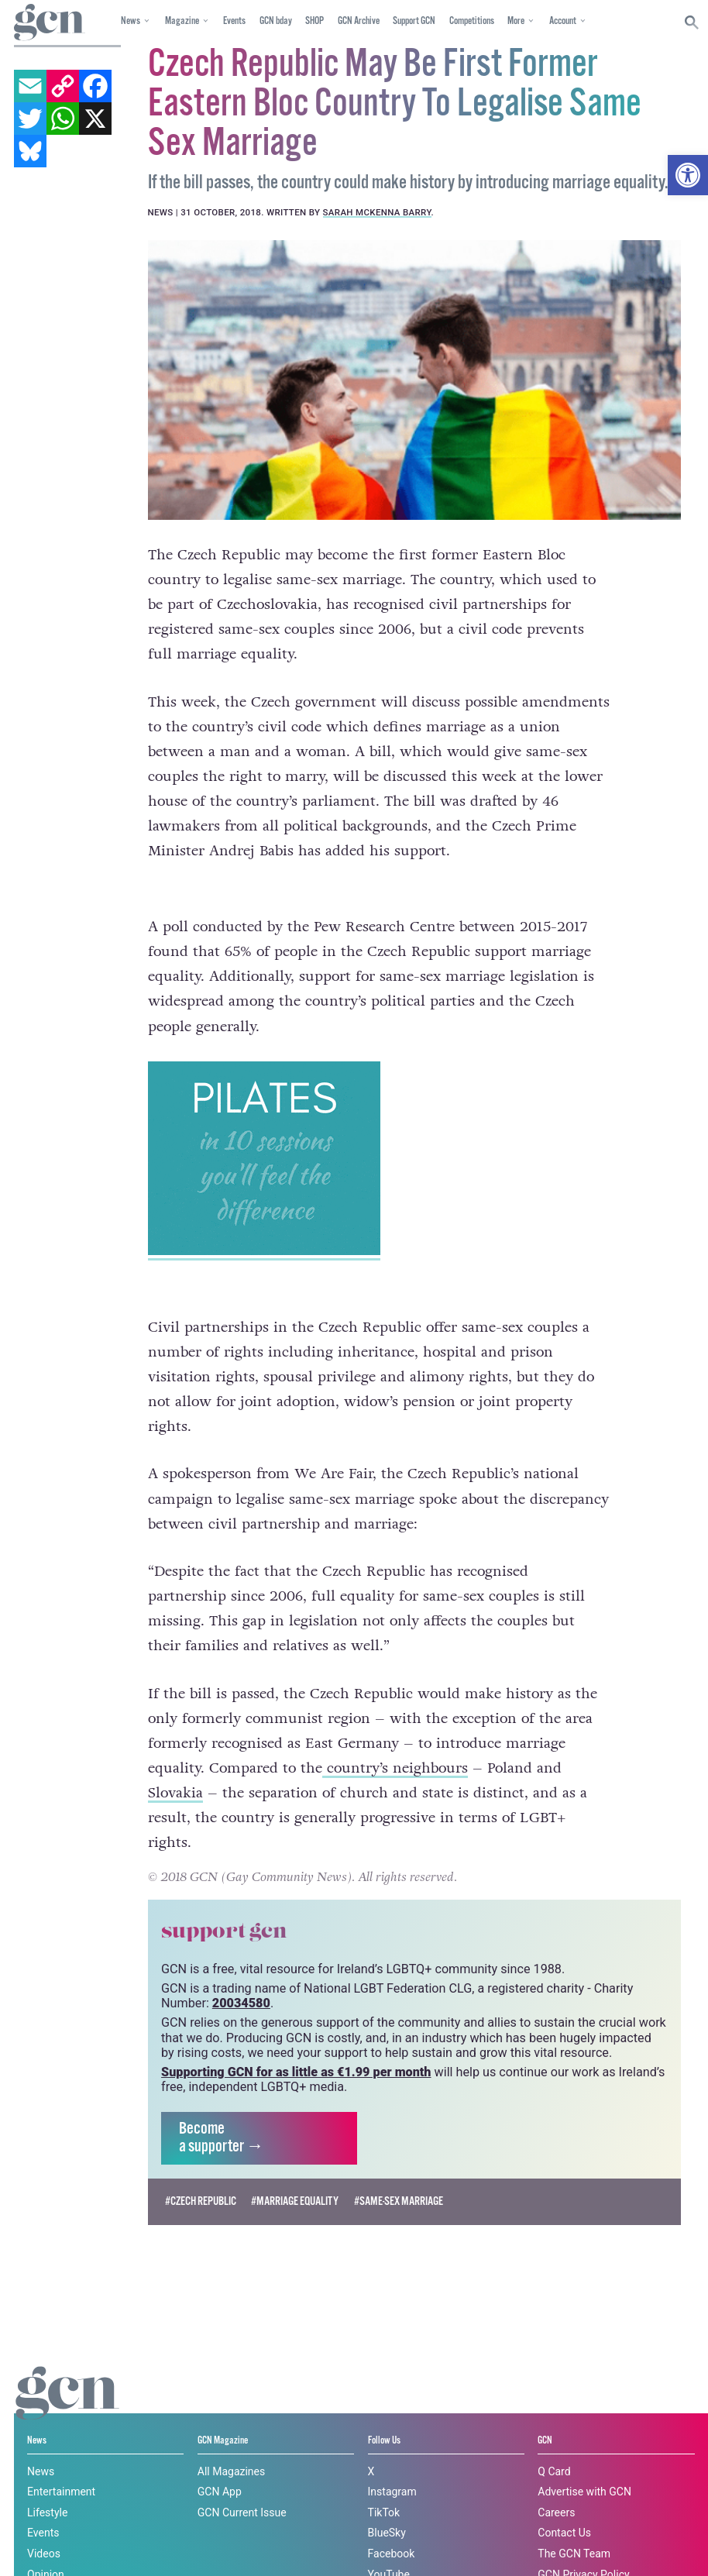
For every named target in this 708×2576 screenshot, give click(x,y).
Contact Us (564, 2505)
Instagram (392, 2463)
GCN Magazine (223, 2412)
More (515, 21)
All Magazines (231, 2443)
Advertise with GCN (584, 2463)
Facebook (391, 2525)
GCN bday (275, 21)
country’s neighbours (395, 1739)
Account (562, 21)
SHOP (314, 21)
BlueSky (387, 2505)
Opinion (45, 2546)
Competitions (471, 21)
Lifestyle (47, 2484)
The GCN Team (574, 2525)
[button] (688, 175)
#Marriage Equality (295, 2172)
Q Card (554, 2443)
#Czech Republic (200, 2172)
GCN (545, 2412)
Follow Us (384, 2412)
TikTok (384, 2484)
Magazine (182, 21)
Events (234, 21)
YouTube (389, 2546)
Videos (43, 2525)
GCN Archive (359, 21)
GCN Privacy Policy (583, 2546)
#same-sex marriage (398, 2172)
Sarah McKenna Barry (377, 212)
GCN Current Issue (242, 2484)
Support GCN (414, 21)
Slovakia (175, 1765)
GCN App (220, 2463)
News (130, 21)
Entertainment (61, 2463)
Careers (556, 2484)
